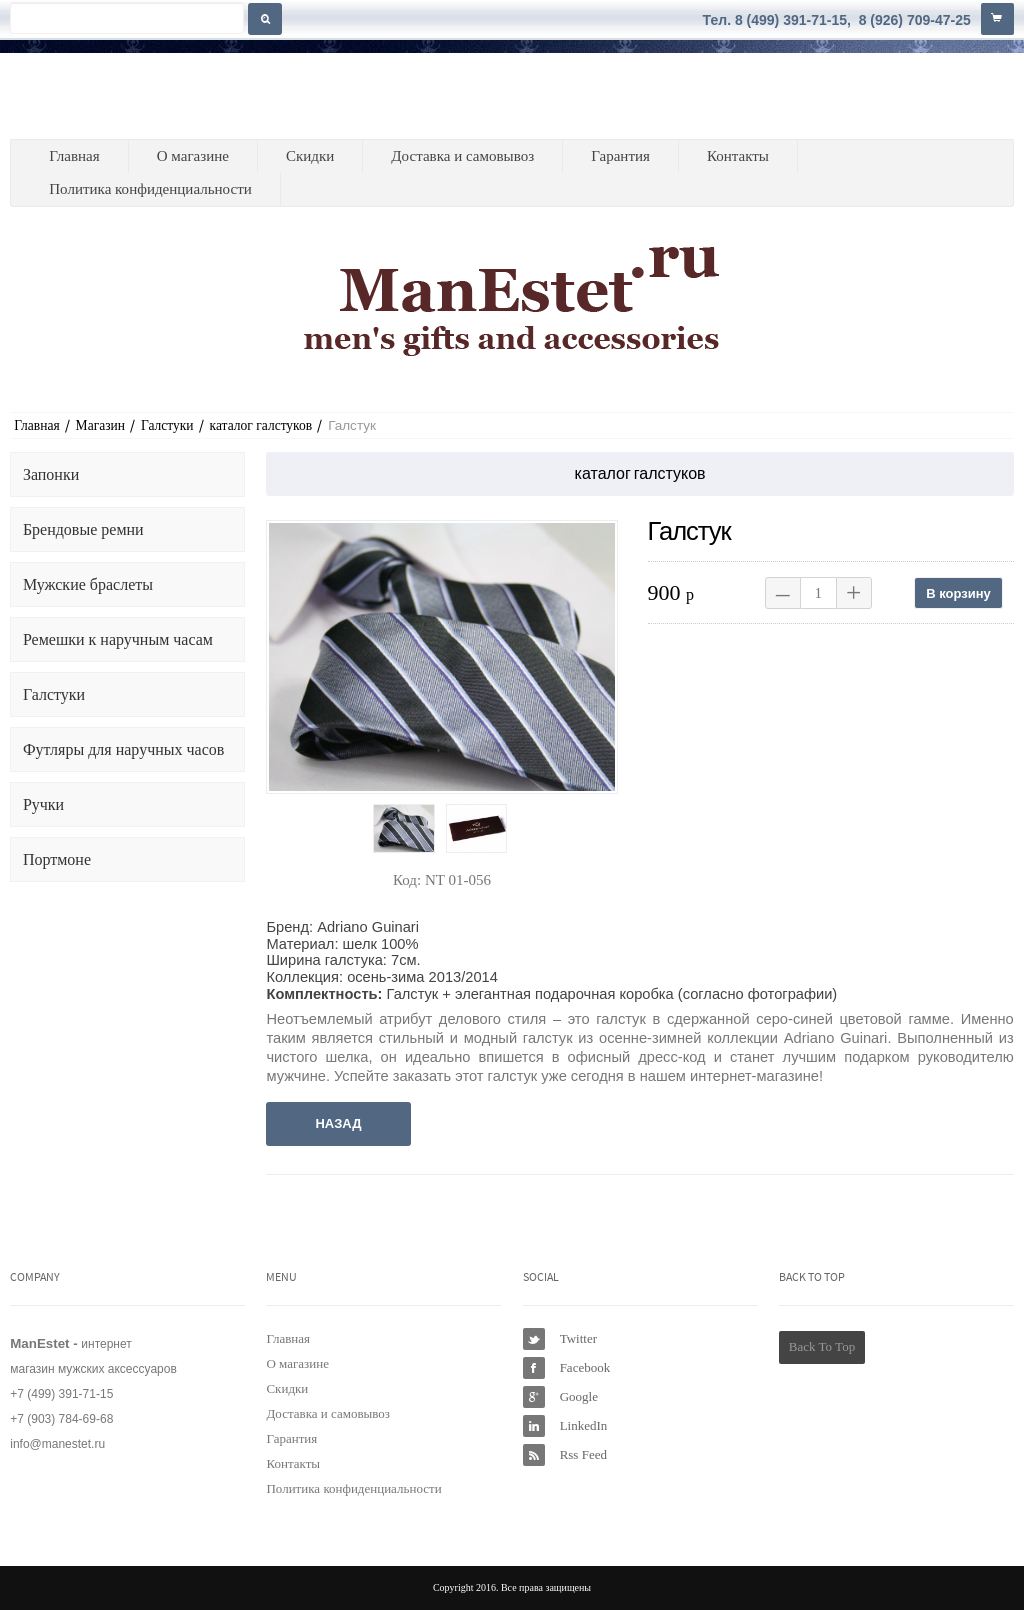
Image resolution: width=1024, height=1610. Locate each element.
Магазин (100, 425)
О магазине (193, 156)
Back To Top (822, 1346)
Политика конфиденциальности (150, 189)
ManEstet (107, 96)
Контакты (738, 156)
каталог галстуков (261, 425)
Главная (74, 156)
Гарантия (620, 156)
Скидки (310, 156)
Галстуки (167, 425)
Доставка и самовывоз (462, 156)
